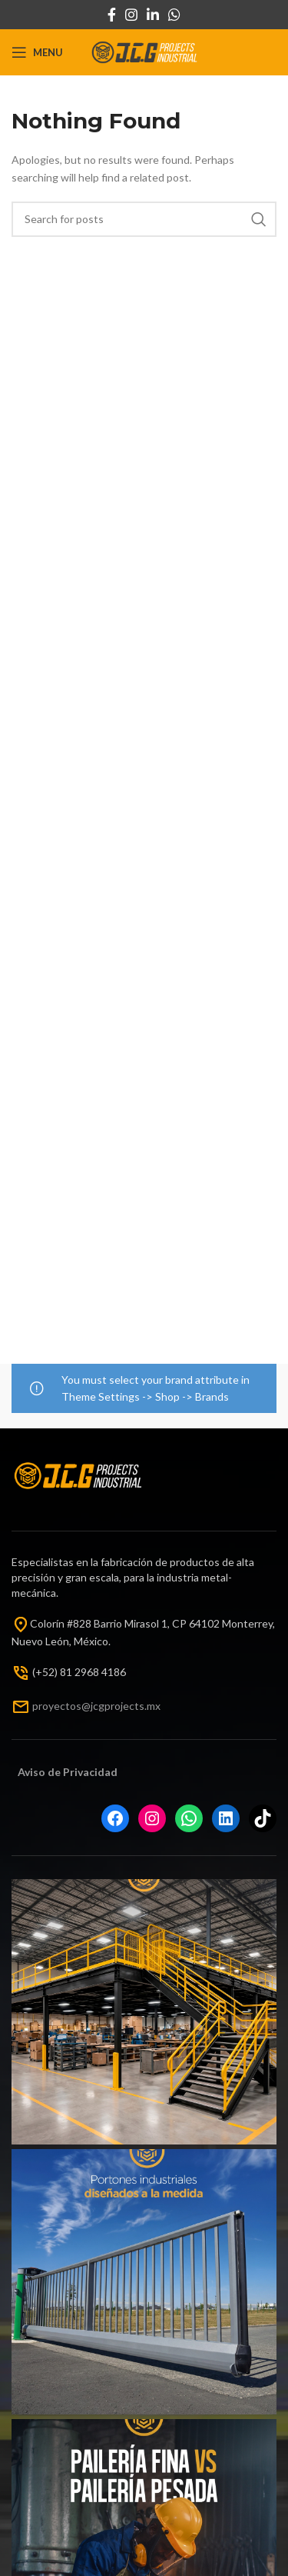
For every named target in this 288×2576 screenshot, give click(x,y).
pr (37, 1704)
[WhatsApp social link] (174, 14)
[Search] (144, 219)
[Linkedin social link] (153, 14)
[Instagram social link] (131, 14)
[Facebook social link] (112, 14)
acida (97, 1771)
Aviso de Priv (50, 1771)
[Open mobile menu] (37, 52)
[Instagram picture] (144, 2011)
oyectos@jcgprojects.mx (101, 1704)
